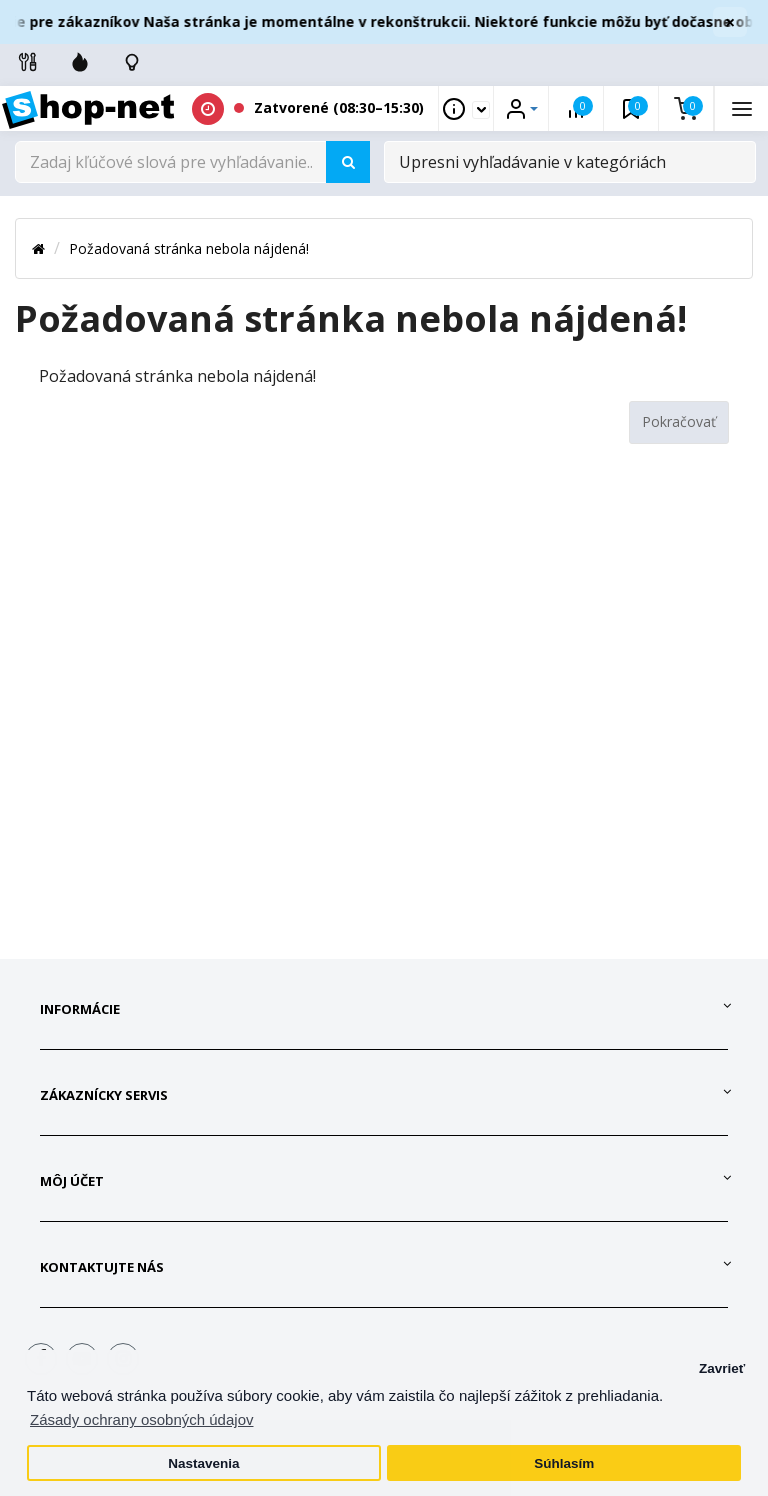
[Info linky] (28, 62)
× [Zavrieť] (730, 22)
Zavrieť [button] (722, 1368)
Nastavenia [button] (203, 1463)
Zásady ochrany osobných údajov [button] (141, 1419)
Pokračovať (679, 421)
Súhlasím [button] (564, 1463)
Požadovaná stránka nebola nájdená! (189, 248)
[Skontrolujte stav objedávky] (132, 62)
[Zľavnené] (80, 62)
